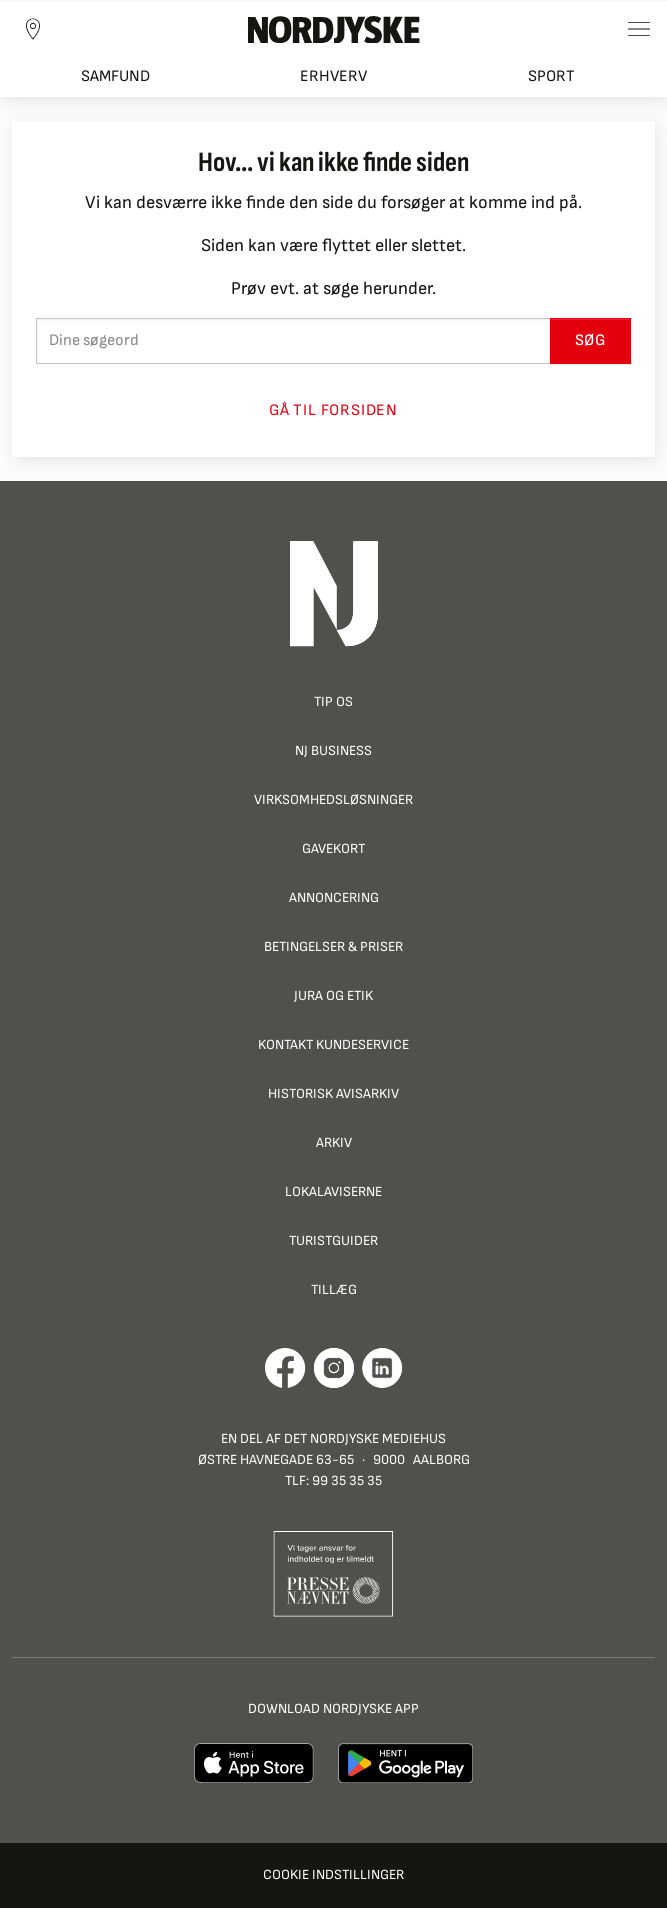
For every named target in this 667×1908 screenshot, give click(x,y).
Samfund (115, 76)
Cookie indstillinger (333, 1874)
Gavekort (333, 848)
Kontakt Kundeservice (333, 1044)
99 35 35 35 (347, 1480)
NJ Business (333, 750)
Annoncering (334, 897)
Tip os (333, 701)
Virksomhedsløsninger (333, 799)
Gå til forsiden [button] (333, 410)
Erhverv (333, 76)
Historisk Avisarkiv (333, 1093)
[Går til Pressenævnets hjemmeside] (333, 1572)
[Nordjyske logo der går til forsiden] (334, 29)
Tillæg (334, 1289)
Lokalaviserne (333, 1191)
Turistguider (333, 1240)
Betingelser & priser (333, 946)
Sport (551, 76)
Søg (590, 340)
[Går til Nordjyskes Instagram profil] (334, 1368)
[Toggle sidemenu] (639, 29)
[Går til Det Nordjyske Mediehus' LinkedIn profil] (382, 1368)
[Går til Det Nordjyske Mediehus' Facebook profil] (285, 1368)
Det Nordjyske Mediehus (365, 1438)
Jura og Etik (333, 995)
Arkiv (334, 1142)
